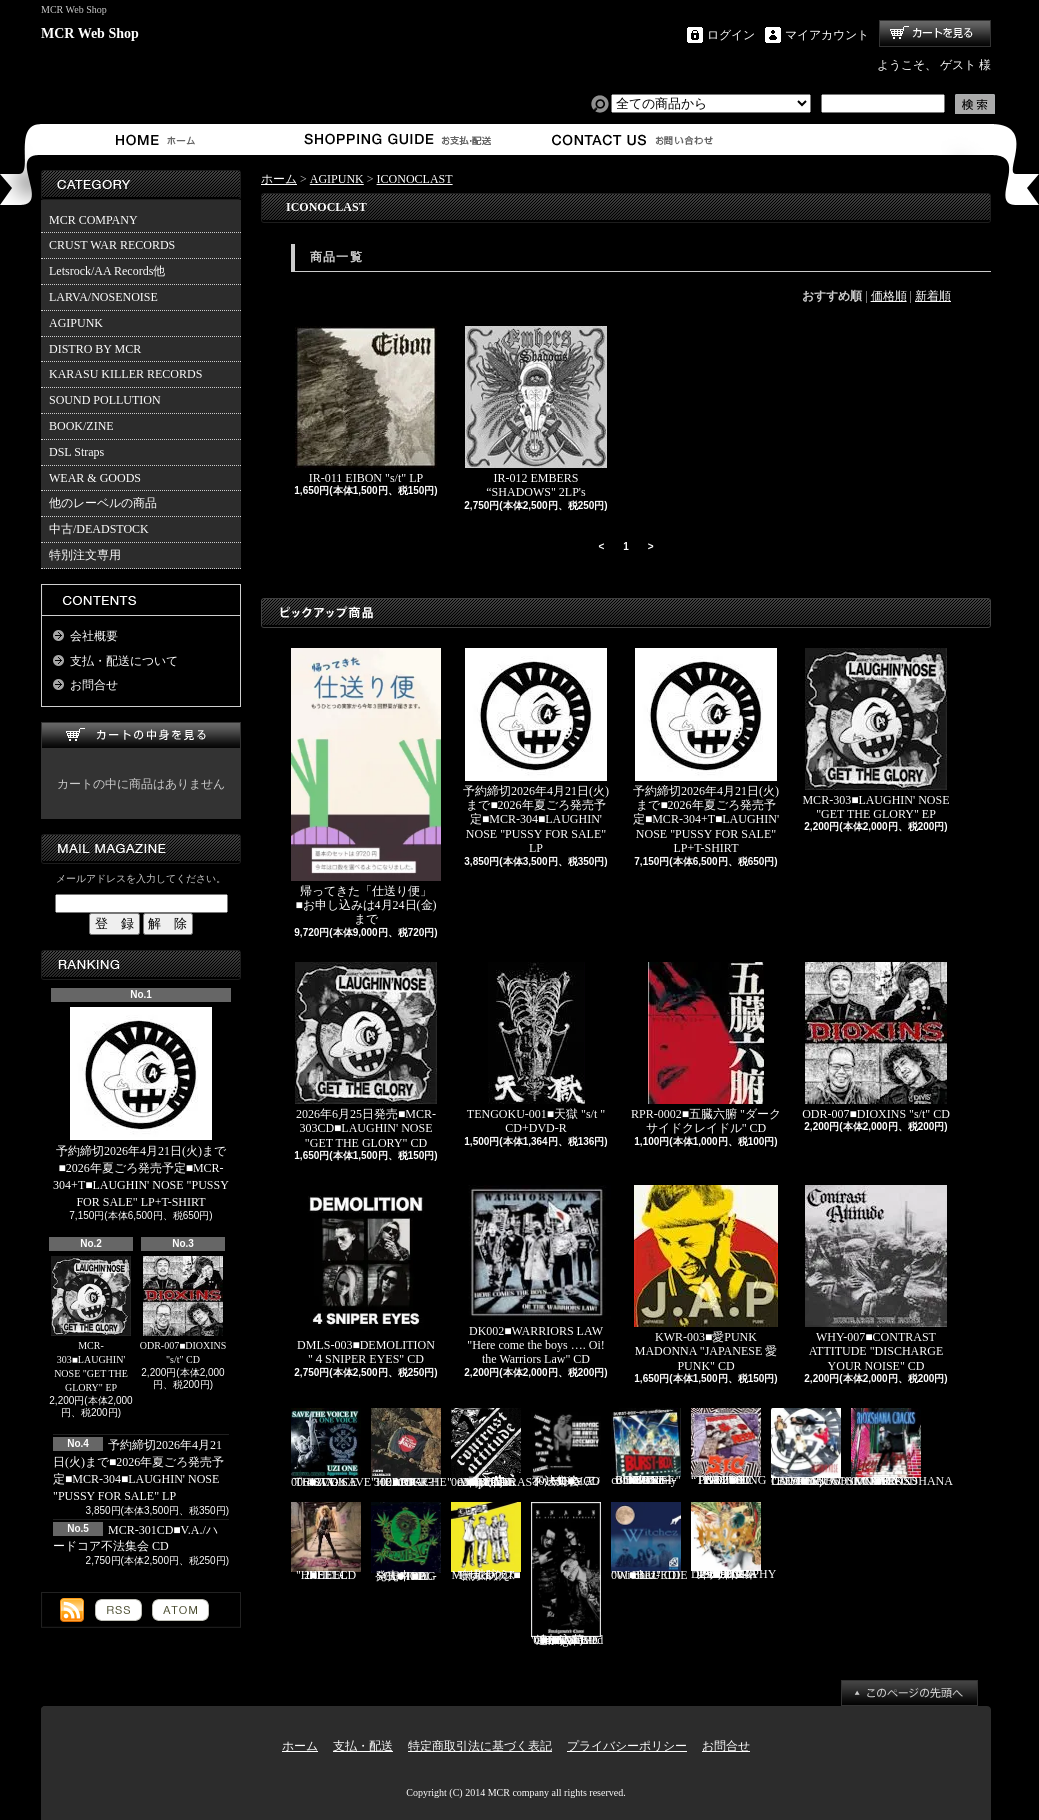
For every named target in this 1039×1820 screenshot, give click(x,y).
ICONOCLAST (415, 179)
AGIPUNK (76, 323)
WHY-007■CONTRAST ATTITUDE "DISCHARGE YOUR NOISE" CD (876, 1279)
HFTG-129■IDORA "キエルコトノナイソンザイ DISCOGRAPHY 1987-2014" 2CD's (733, 1541)
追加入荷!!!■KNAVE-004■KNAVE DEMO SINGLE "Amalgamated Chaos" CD (567, 1574)
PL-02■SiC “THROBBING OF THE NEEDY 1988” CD (728, 1447)
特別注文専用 (85, 555)
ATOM (180, 1610)
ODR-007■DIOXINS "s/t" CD (183, 1310)
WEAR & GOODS (95, 478)
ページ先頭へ (909, 1693)
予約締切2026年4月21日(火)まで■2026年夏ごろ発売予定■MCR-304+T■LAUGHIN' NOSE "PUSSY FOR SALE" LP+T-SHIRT (141, 1107)
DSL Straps (76, 452)
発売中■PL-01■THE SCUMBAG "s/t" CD (406, 1542)
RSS (118, 1610)
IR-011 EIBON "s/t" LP (366, 405)
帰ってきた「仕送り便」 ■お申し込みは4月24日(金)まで (367, 787)
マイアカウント (827, 35)
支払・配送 (363, 1746)
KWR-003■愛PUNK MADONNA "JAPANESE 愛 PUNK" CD (706, 1279)
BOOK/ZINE (81, 426)
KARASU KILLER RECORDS (125, 374)
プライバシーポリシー (627, 1746)
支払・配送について (396, 139)
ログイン (731, 35)
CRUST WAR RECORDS (112, 245)
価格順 (889, 296)
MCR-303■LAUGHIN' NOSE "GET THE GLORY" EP (91, 1324)
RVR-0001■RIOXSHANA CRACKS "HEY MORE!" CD (902, 1448)
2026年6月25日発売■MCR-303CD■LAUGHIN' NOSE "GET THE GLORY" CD (366, 1056)
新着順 (933, 296)
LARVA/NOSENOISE (103, 297)
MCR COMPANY (93, 220)
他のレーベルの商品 (103, 503)
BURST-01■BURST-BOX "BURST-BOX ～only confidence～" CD (646, 1447)
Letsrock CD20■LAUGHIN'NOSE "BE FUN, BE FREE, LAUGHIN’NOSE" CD (833, 1448)
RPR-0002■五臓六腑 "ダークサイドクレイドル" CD (706, 1048)
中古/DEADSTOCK (99, 529)
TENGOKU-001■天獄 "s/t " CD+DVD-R (536, 1048)
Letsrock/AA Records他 (107, 271)
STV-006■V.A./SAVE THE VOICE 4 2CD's (331, 1448)
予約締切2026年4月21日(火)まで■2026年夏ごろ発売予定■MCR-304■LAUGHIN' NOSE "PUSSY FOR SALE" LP (536, 752)
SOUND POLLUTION (105, 400)
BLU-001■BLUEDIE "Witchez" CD (649, 1542)
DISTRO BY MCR (95, 349)
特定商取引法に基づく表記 (480, 1746)
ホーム (159, 139)
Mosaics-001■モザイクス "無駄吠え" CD (486, 1542)
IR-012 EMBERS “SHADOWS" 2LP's (536, 412)
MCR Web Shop (90, 33)
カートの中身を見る (141, 735)
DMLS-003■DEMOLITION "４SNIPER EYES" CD (366, 1275)
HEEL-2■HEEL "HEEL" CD (326, 1542)
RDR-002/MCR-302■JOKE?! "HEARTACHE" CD (411, 1448)
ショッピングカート (935, 33)
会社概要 (94, 636)
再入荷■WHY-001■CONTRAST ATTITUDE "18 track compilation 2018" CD (495, 1448)
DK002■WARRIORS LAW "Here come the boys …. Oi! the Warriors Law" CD (536, 1275)
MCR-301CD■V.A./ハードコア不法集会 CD (566, 1448)
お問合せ (633, 139)
